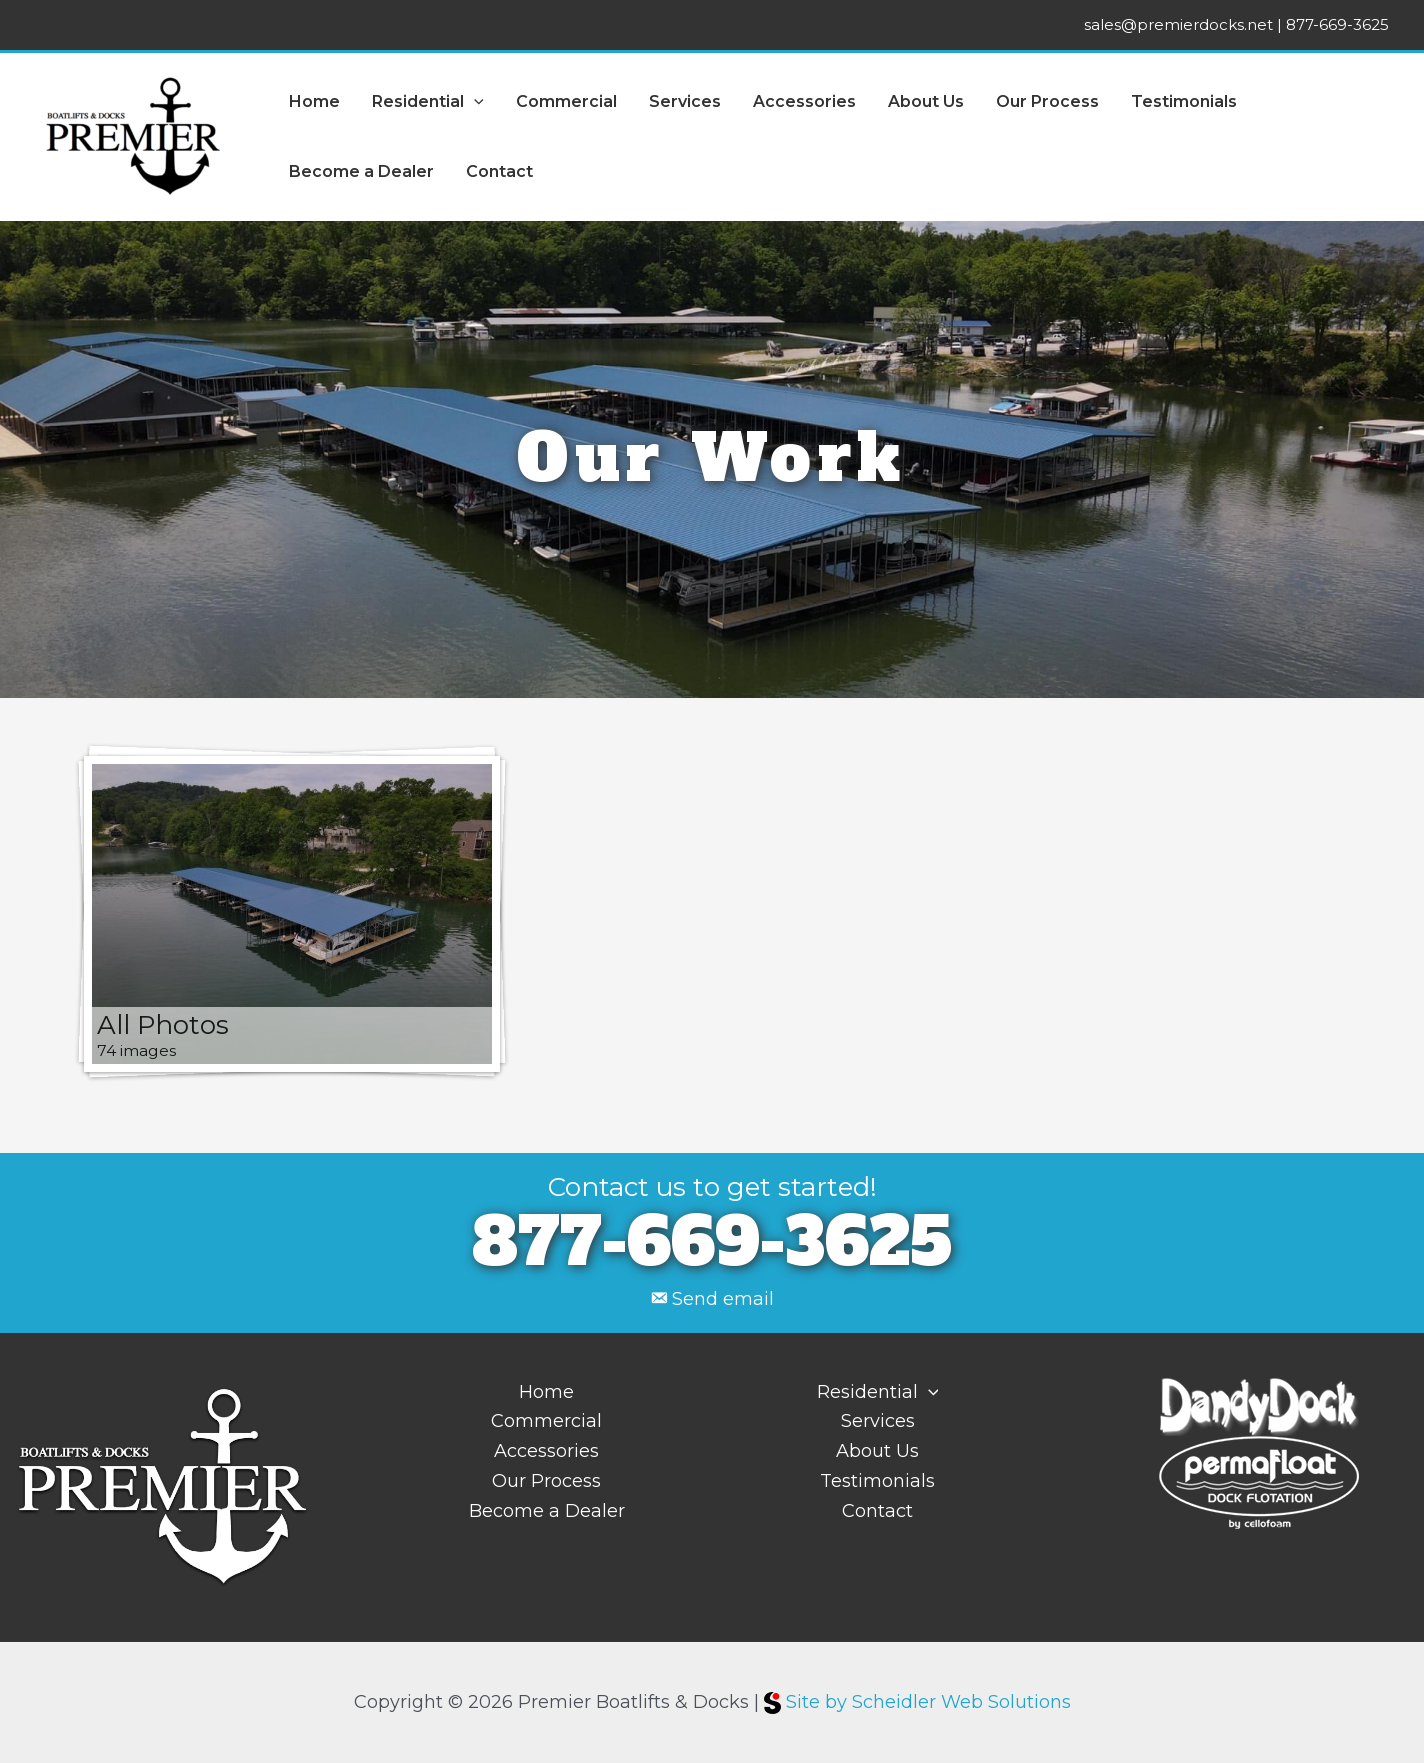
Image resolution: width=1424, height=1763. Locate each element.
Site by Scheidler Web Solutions (917, 1702)
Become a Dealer (361, 171)
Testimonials (1184, 101)
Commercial (566, 101)
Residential (428, 102)
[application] (474, 102)
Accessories (804, 101)
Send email (723, 1299)
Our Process (1047, 101)
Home (314, 101)
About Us (926, 101)
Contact (499, 171)
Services (685, 101)
